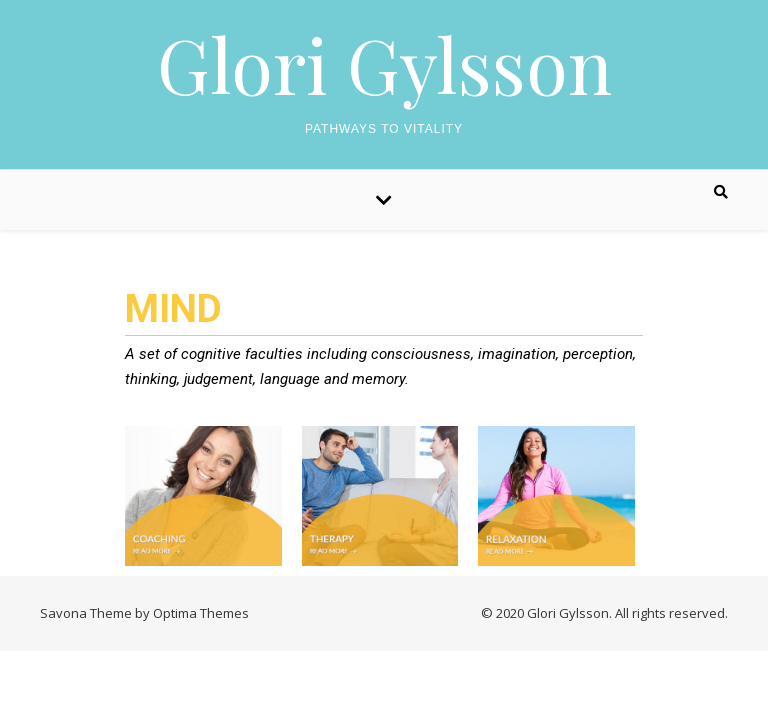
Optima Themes (201, 613)
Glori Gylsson (384, 64)
